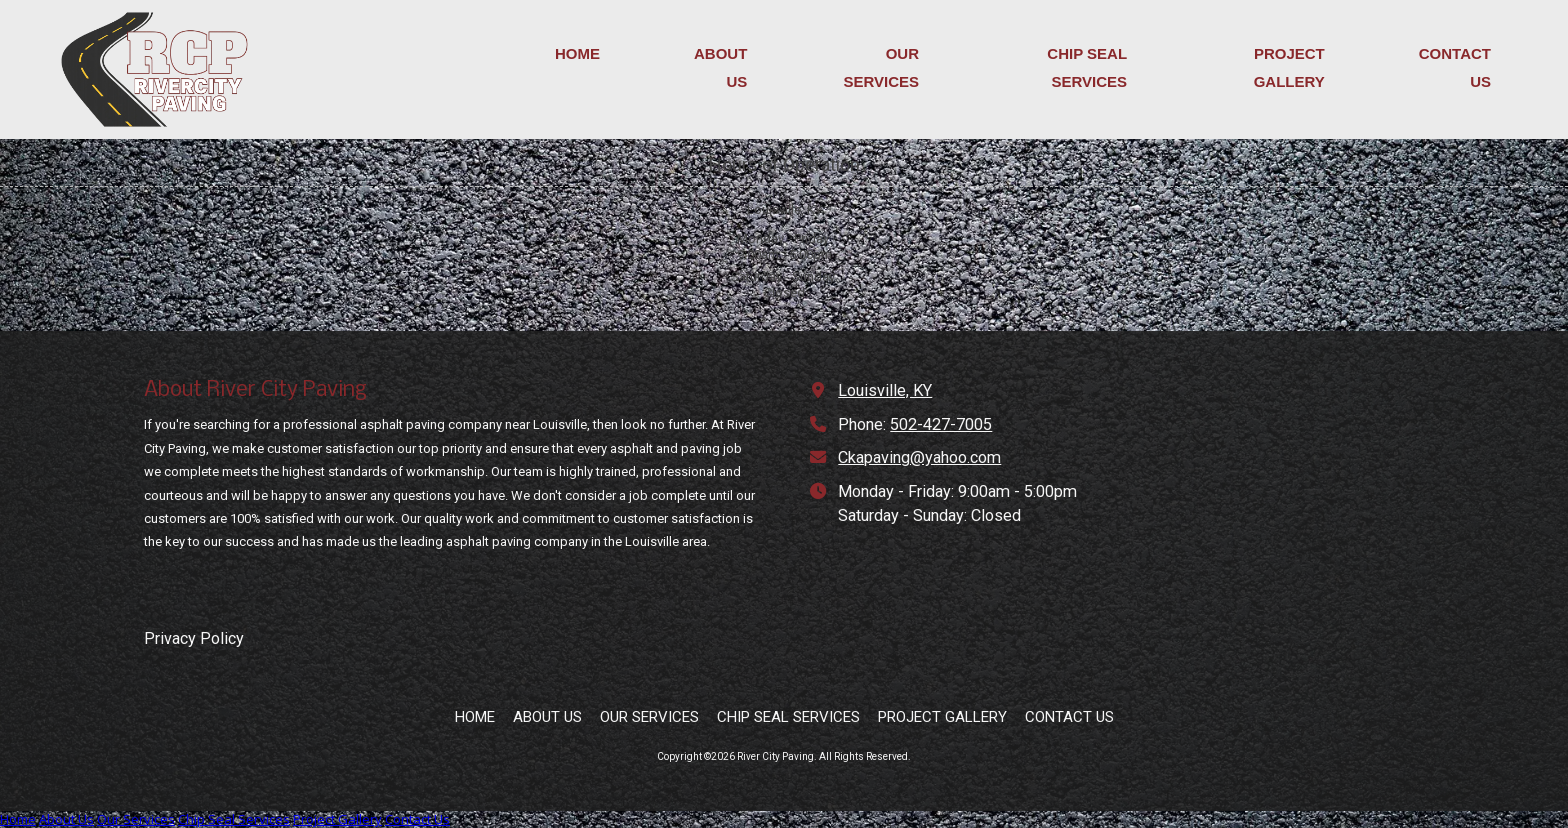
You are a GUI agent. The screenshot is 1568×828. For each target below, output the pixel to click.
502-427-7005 (941, 424)
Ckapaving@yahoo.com (919, 457)
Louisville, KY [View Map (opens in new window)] (885, 390)
